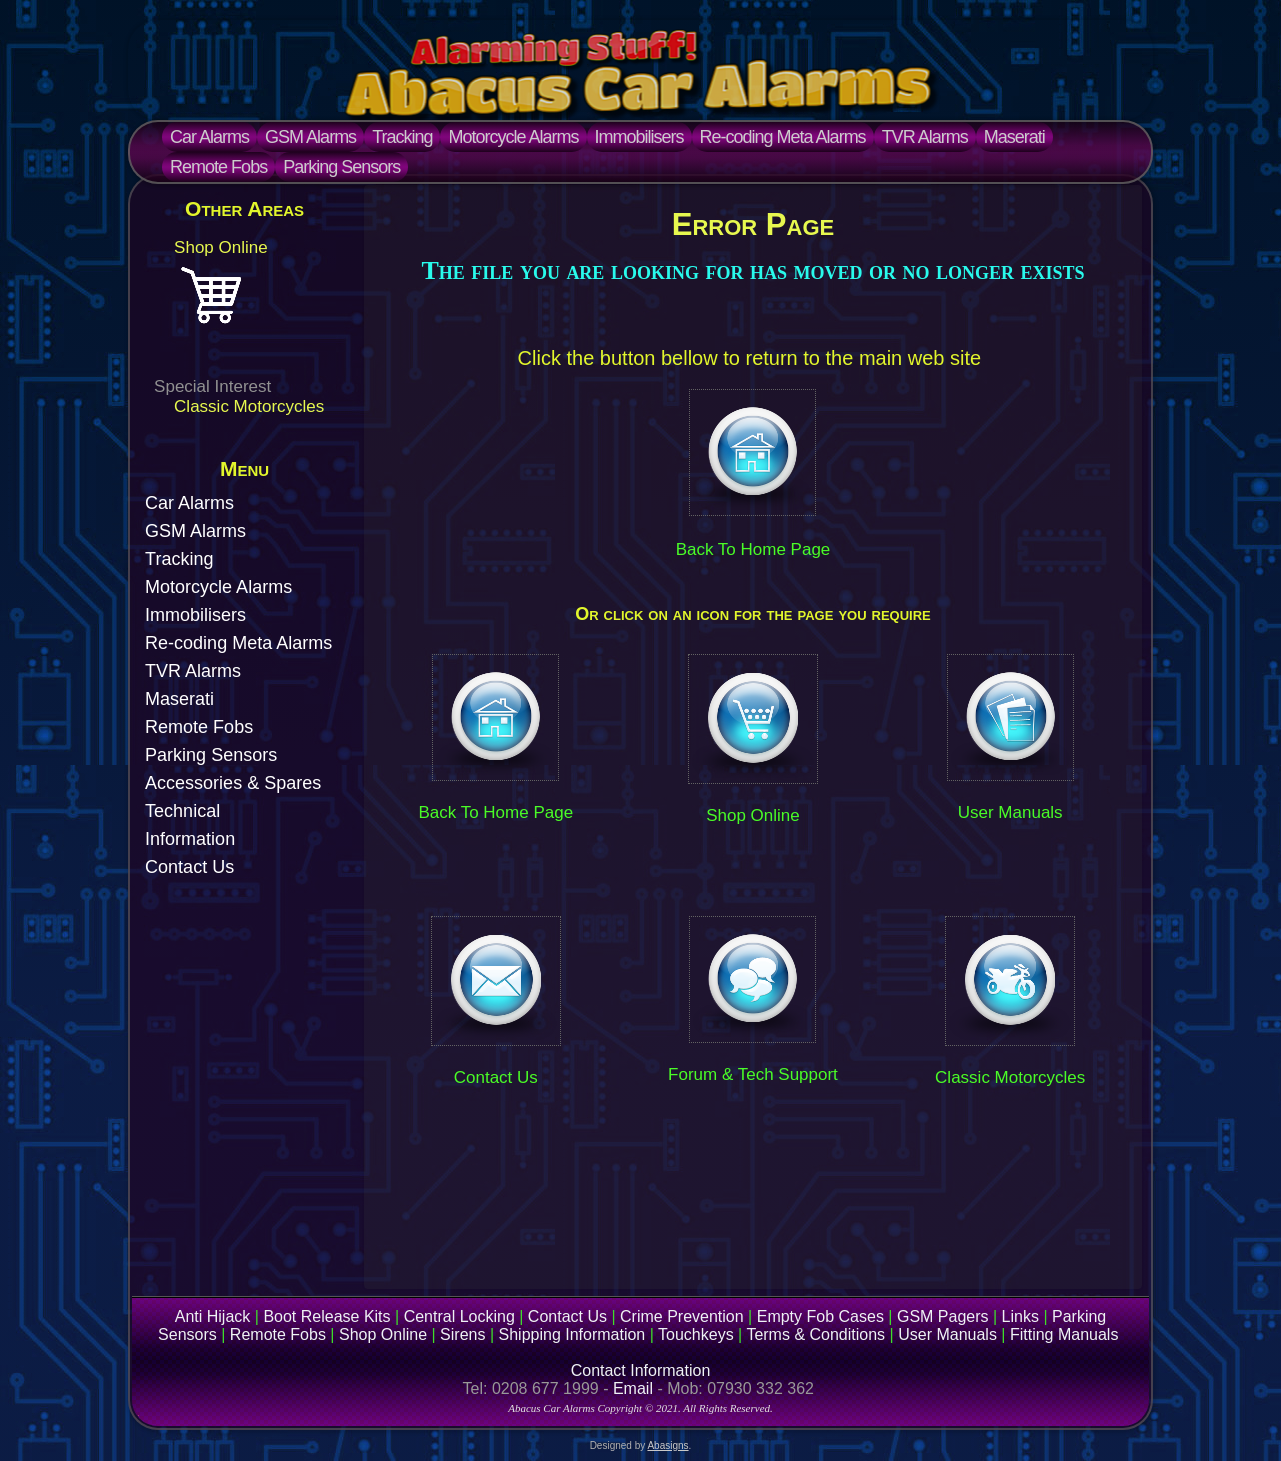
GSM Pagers (943, 1316)
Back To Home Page (753, 549)
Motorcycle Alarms (513, 137)
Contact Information (641, 1370)
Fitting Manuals (1064, 1334)
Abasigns (667, 1445)
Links (1020, 1316)
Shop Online (221, 247)
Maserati (1014, 137)
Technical (182, 811)
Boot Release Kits (326, 1316)
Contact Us (189, 867)
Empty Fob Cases (820, 1316)
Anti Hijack (213, 1316)
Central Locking (459, 1316)
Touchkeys (696, 1334)
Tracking (402, 137)
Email (633, 1388)
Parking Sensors (341, 167)
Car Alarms (209, 137)
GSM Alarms (310, 137)
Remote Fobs (218, 167)
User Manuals (1010, 812)
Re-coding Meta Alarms (783, 137)
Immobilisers (639, 137)
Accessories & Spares (233, 783)
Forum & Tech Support (753, 1074)
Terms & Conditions (815, 1334)
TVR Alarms (925, 137)
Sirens (462, 1334)
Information (190, 839)
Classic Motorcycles (249, 406)
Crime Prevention (682, 1316)
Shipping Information (572, 1334)
